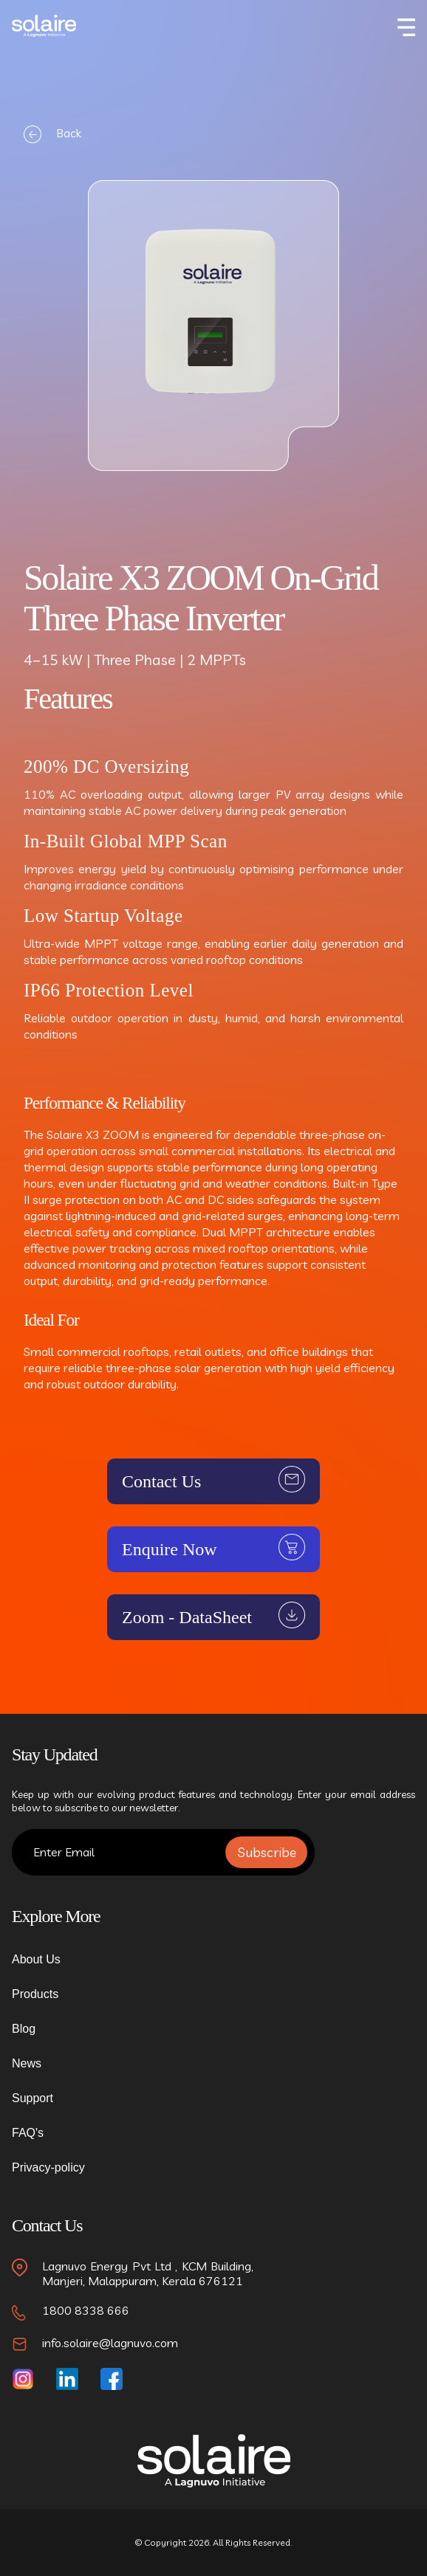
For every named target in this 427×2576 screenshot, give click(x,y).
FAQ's (28, 2132)
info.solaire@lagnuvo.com (110, 2342)
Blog (23, 2028)
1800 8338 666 (85, 2310)
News (26, 2063)
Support (32, 2098)
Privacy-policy (48, 2167)
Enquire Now (169, 1549)
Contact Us (161, 1481)
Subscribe (266, 1852)
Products (35, 1994)
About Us (36, 1959)
